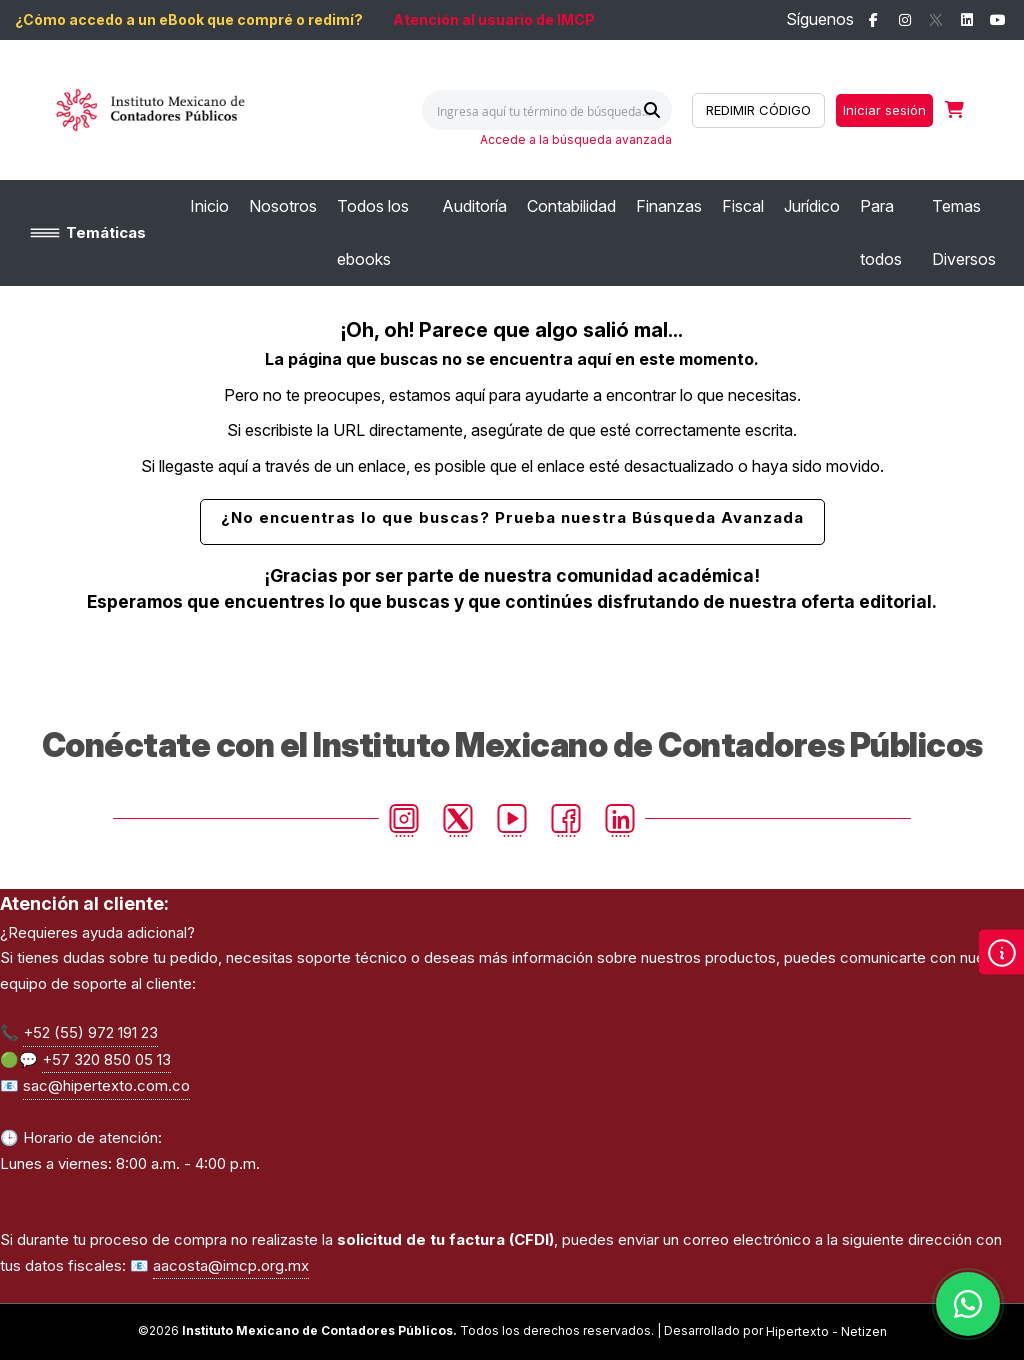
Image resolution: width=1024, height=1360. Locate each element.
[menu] (599, 233)
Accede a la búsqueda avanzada (576, 139)
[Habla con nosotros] (968, 1304)
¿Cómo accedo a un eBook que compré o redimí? (189, 19)
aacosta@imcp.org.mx (231, 1265)
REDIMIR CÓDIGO (758, 110)
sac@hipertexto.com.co (106, 1085)
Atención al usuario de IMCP (494, 19)
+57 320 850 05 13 (106, 1059)
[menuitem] (209, 206)
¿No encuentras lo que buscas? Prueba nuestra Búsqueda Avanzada (512, 517)
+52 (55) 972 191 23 (90, 1032)
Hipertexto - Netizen (826, 1331)
